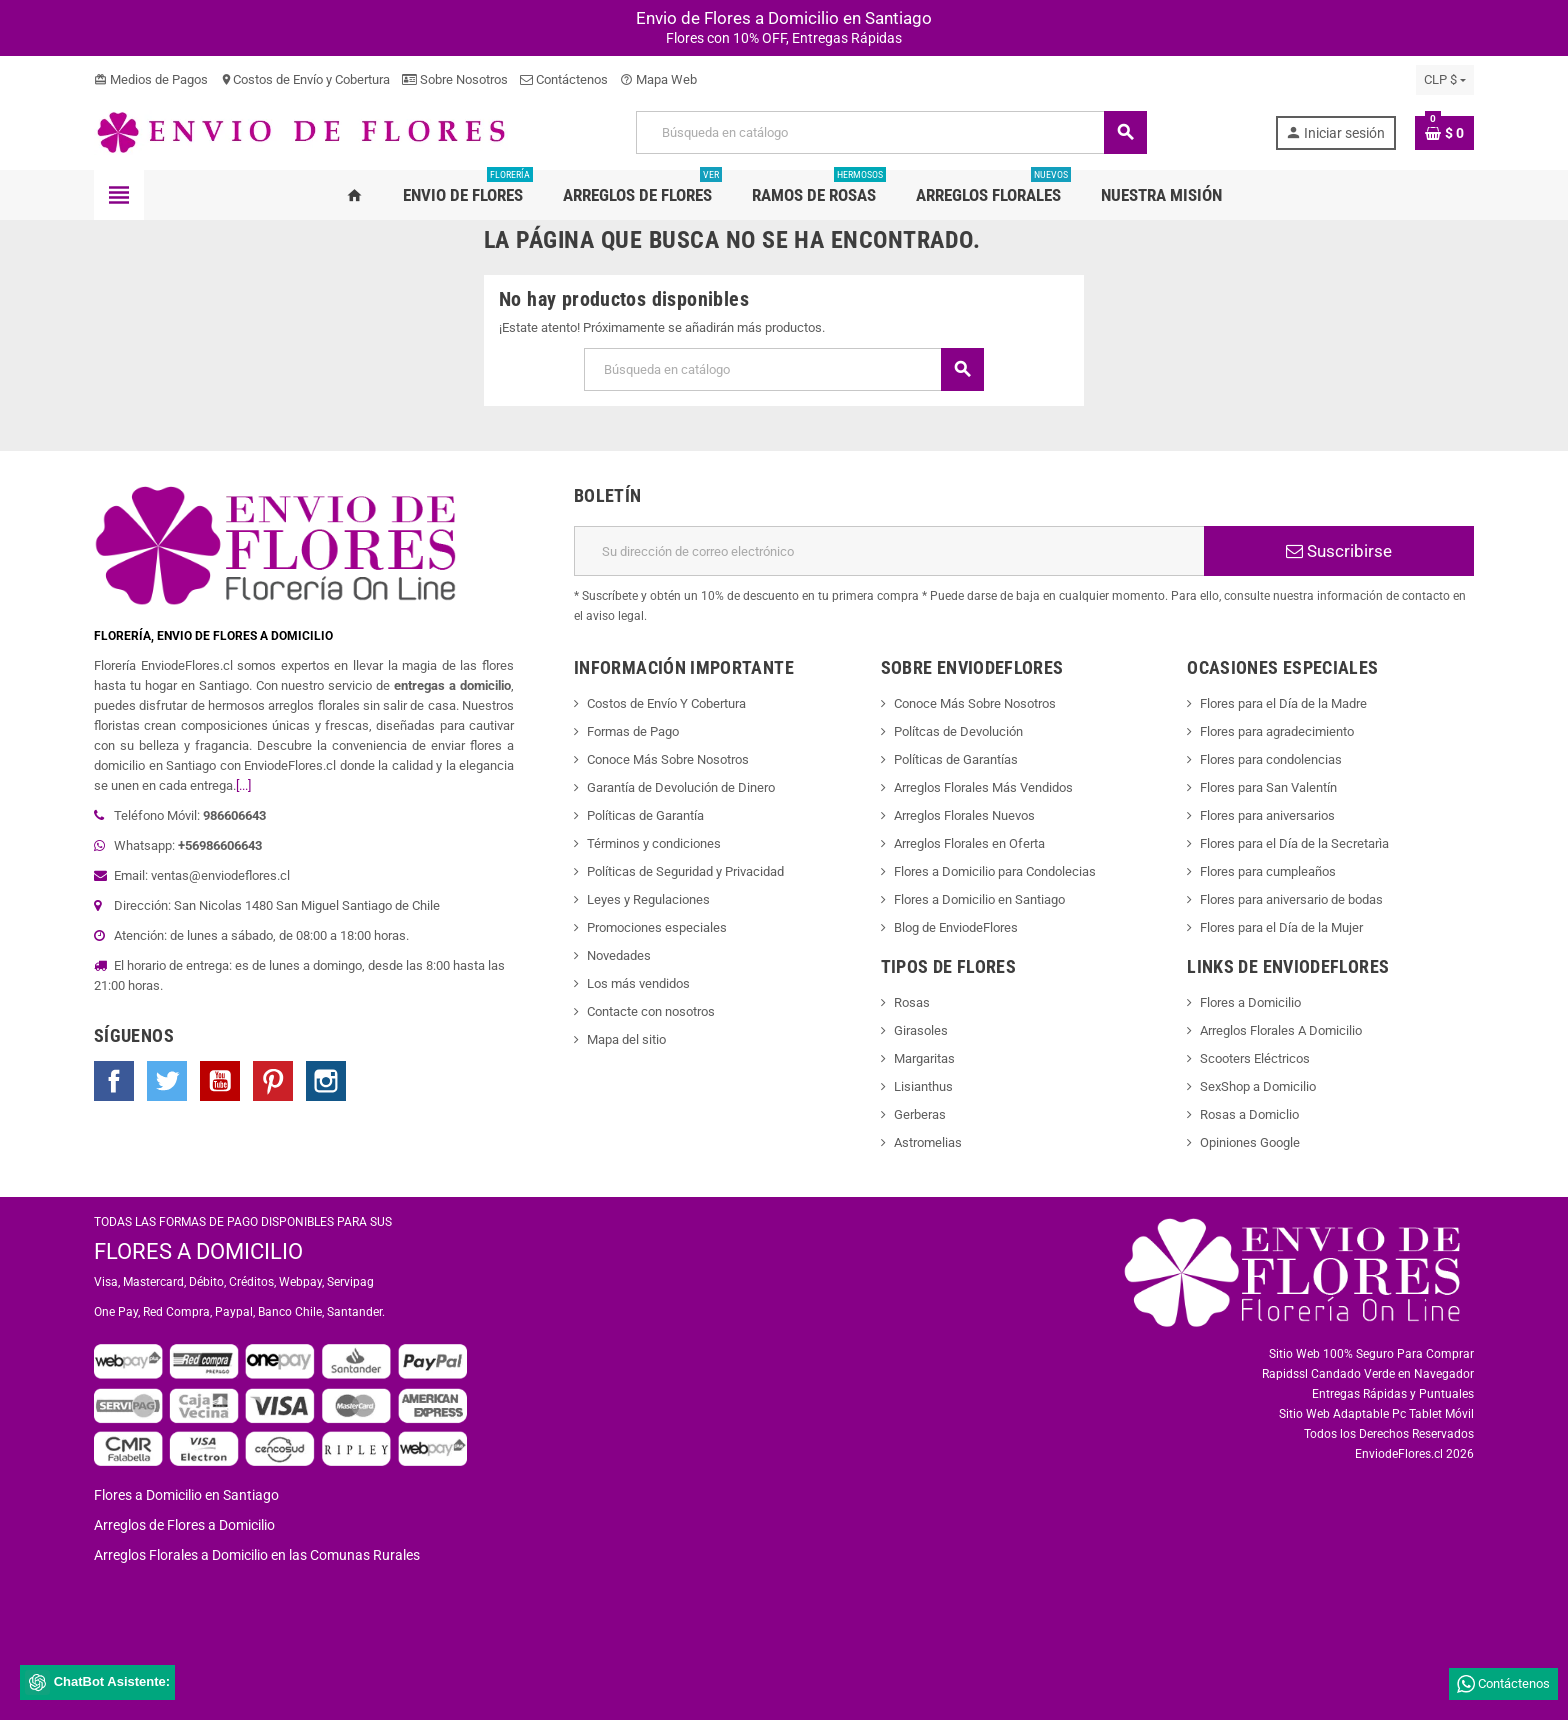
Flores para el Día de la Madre (1283, 703)
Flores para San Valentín (1268, 787)
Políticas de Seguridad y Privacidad (685, 871)
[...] (243, 785)
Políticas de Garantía (645, 815)
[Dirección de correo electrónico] (889, 551)
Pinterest (273, 1081)
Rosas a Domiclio (1249, 1114)
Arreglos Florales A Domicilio (1281, 1030)
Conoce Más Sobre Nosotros (668, 759)
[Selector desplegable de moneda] (1445, 80)
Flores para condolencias (1271, 759)
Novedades (619, 955)
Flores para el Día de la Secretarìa (1294, 843)
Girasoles (921, 1030)
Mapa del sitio (626, 1039)
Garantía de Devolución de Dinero (681, 787)
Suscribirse (1339, 551)
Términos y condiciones (654, 843)
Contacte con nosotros (651, 1011)
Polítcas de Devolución (958, 731)
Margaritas (924, 1058)
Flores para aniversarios (1267, 815)
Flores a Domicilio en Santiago (979, 899)
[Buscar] (891, 132)
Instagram (326, 1081)
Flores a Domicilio (1250, 1002)
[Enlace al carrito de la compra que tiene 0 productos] (1444, 133)
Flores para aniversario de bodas (1291, 899)
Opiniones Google (1250, 1142)
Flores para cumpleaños (1268, 871)
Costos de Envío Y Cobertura (666, 703)
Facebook (114, 1081)
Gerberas (920, 1114)
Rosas (912, 1002)
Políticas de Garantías (956, 759)
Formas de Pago (633, 731)
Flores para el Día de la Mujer (1281, 927)
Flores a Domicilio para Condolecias (995, 871)
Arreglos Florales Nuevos (964, 815)
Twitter (167, 1081)
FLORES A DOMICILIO (198, 1251)
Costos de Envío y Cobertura (305, 79)
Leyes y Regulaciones (648, 899)
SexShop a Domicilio (1258, 1086)
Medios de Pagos (151, 79)
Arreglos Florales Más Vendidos (983, 787)
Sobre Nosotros (455, 79)
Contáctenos (564, 79)
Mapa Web (658, 79)
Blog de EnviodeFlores (956, 927)
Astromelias (928, 1142)
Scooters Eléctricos (1255, 1058)
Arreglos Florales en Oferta (969, 843)
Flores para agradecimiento (1277, 731)
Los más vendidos (638, 983)
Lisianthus (923, 1086)
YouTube (220, 1081)
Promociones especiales (657, 927)
